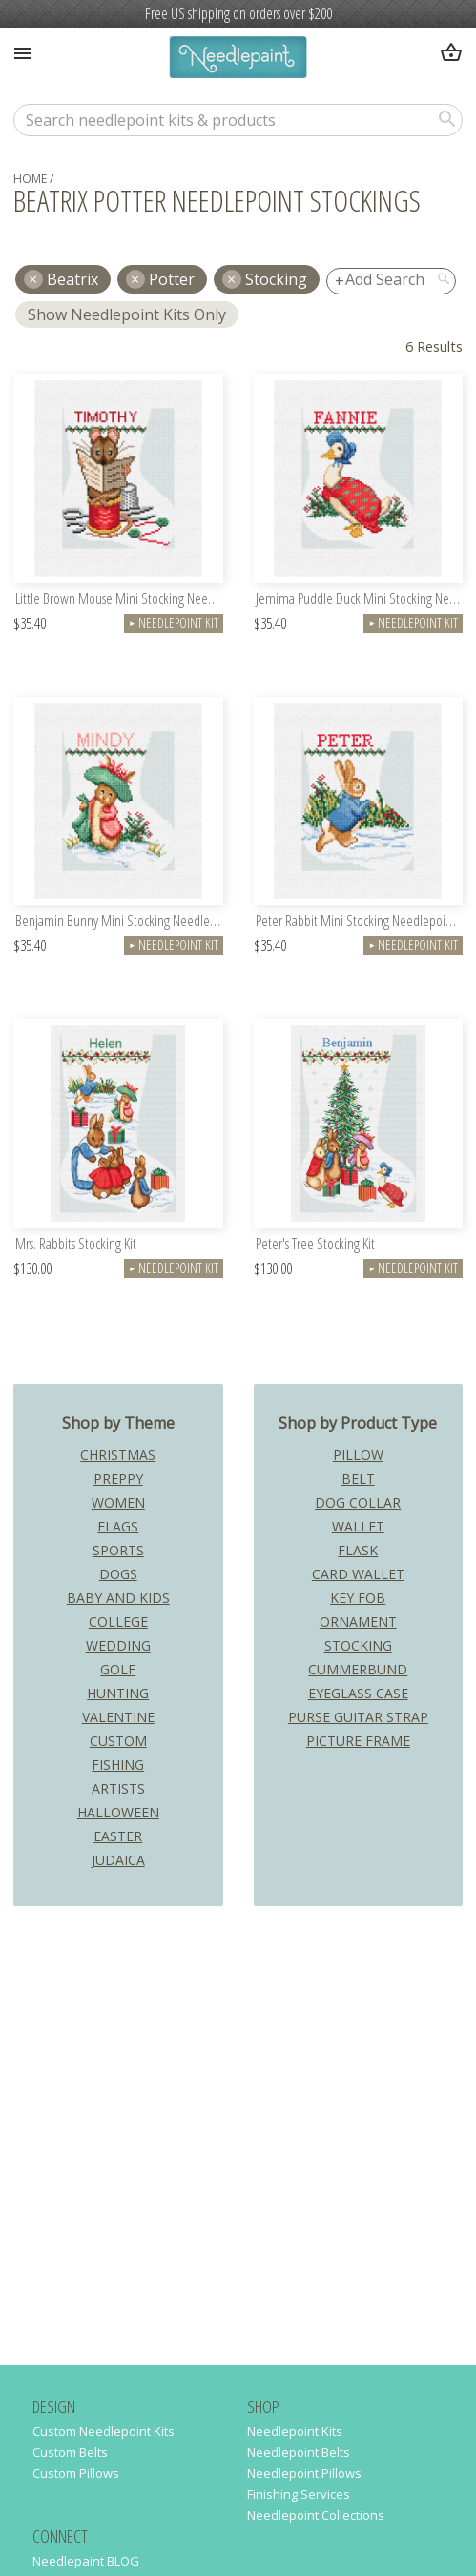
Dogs (118, 1574)
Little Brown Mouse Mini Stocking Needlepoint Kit (119, 600)
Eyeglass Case (358, 1693)
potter (172, 279)
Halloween (118, 1812)
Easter (117, 1836)
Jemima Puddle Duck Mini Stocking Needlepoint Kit (360, 600)
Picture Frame (358, 1741)
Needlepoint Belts (298, 2452)
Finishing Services (298, 2494)
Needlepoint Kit (173, 623)
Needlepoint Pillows (304, 2473)
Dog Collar (358, 1502)
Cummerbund (357, 1669)
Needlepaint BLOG (85, 2560)
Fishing (118, 1764)
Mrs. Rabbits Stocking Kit (75, 1245)
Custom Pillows (75, 2473)
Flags (117, 1526)
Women (118, 1502)
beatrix (72, 279)
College (118, 1622)
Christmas (117, 1455)
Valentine (118, 1717)
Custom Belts (70, 2452)
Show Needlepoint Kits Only (127, 314)
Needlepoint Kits (294, 2431)
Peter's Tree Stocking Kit (315, 1245)
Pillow (358, 1455)
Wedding (118, 1645)
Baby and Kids (118, 1598)
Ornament (358, 1622)
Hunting (118, 1693)
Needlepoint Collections (315, 2515)
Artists (118, 1788)
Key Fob (357, 1598)
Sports (118, 1550)
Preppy (118, 1479)
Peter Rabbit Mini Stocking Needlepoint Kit (360, 922)
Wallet (358, 1526)
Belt (358, 1479)
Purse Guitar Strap (358, 1717)
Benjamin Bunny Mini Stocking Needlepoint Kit (119, 922)
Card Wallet (358, 1574)
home (30, 179)
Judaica (118, 1860)
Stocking (276, 279)
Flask (358, 1550)
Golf (117, 1669)
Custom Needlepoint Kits (103, 2431)
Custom (118, 1741)
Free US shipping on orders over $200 (238, 13)
